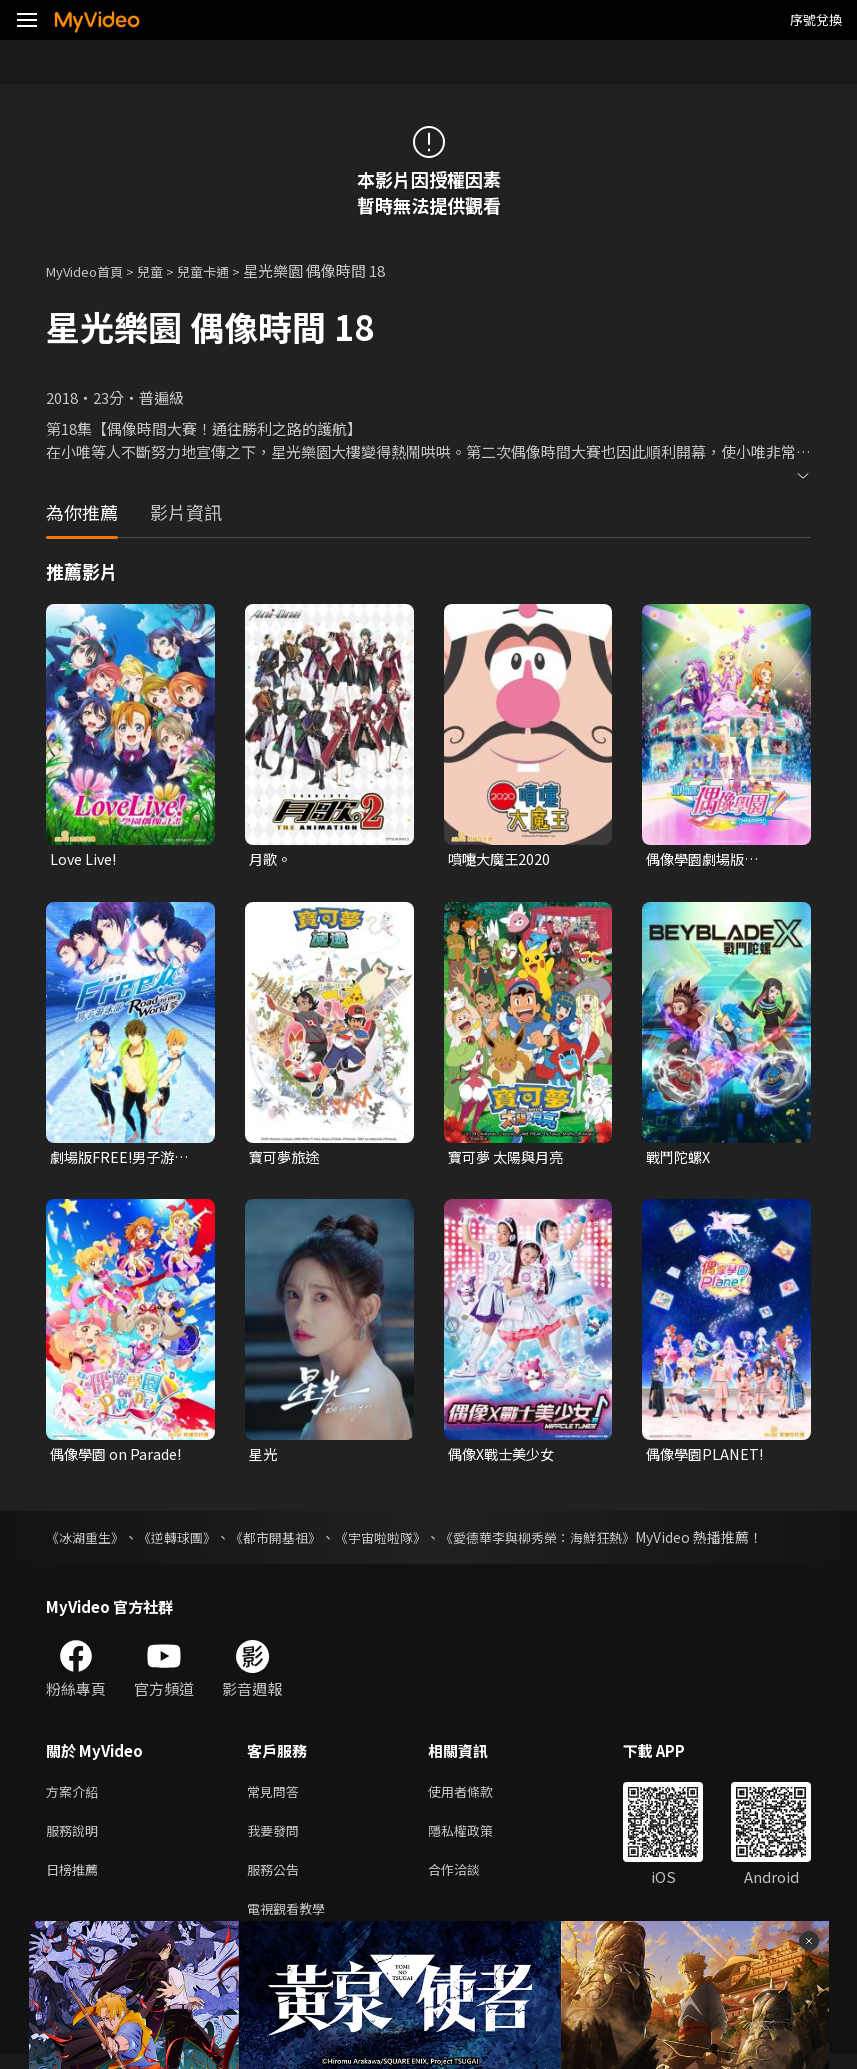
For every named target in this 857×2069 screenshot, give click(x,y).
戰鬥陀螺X (680, 1158)
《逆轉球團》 (186, 1541)
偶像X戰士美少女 (505, 1457)
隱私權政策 (477, 1838)
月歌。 (271, 859)
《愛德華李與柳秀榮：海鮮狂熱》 (571, 1541)
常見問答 (277, 1796)
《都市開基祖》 (291, 1541)
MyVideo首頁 (91, 270)
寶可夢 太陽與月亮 (509, 1158)
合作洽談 (470, 1880)
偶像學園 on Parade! (119, 1457)
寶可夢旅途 (286, 1158)
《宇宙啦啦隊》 (403, 1541)
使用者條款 (477, 1796)
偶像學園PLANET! (707, 1457)
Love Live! (85, 859)
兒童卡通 (225, 270)
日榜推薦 (76, 1880)
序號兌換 (816, 19)
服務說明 (76, 1838)
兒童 (166, 270)
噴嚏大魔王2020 (501, 859)
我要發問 (277, 1838)
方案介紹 (76, 1796)
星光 (264, 1457)
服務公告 (277, 1880)
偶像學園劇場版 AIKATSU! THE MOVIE (722, 860)
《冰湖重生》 (88, 1541)
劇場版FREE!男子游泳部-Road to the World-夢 (123, 1159)
